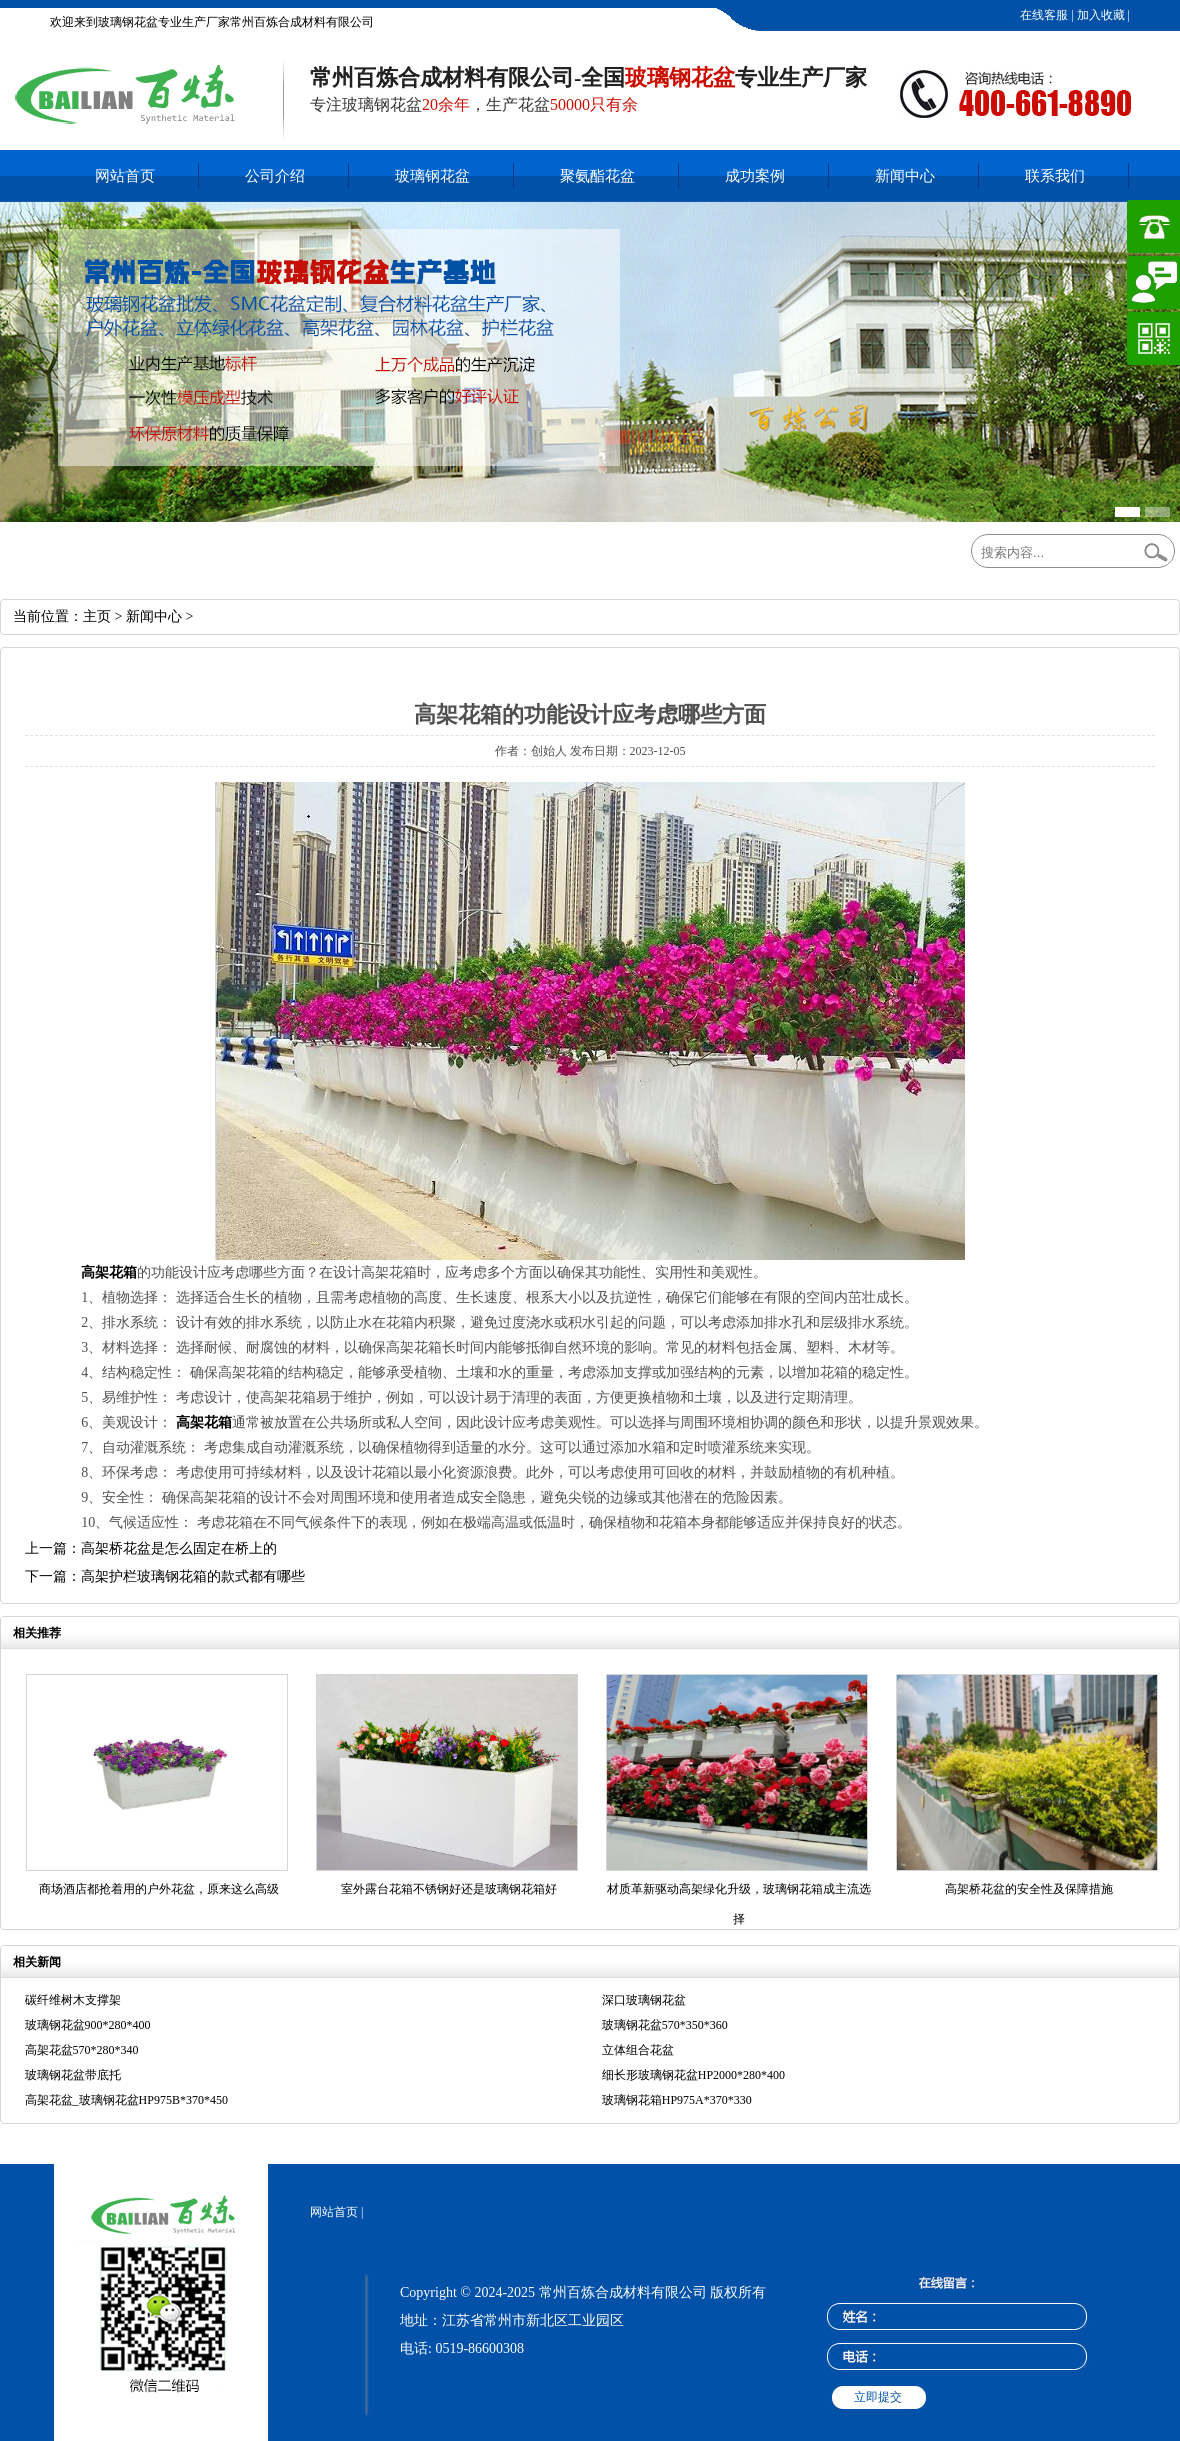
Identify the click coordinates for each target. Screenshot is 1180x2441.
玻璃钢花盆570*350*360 (665, 2025)
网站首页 (125, 176)
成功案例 (755, 176)
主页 (97, 616)
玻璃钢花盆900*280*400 (88, 2025)
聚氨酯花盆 (597, 176)
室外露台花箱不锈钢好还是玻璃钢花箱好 (449, 1889)
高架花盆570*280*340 (82, 2050)
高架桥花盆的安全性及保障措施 (1029, 1889)
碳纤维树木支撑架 (73, 2000)
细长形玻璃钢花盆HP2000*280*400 (693, 2075)
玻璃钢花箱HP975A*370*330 (677, 2100)
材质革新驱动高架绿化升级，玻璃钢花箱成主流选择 (739, 1904)
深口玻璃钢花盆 (644, 2000)
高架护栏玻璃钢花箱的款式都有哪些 (193, 1576)
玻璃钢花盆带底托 (73, 2075)
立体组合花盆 (638, 2050)
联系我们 (1055, 176)
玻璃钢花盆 (432, 176)
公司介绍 (275, 176)
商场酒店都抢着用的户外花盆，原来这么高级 (159, 1889)
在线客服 (1042, 15)
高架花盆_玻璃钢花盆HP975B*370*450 (126, 2100)
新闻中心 (905, 176)
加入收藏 (1099, 15)
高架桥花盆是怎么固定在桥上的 (179, 1548)
